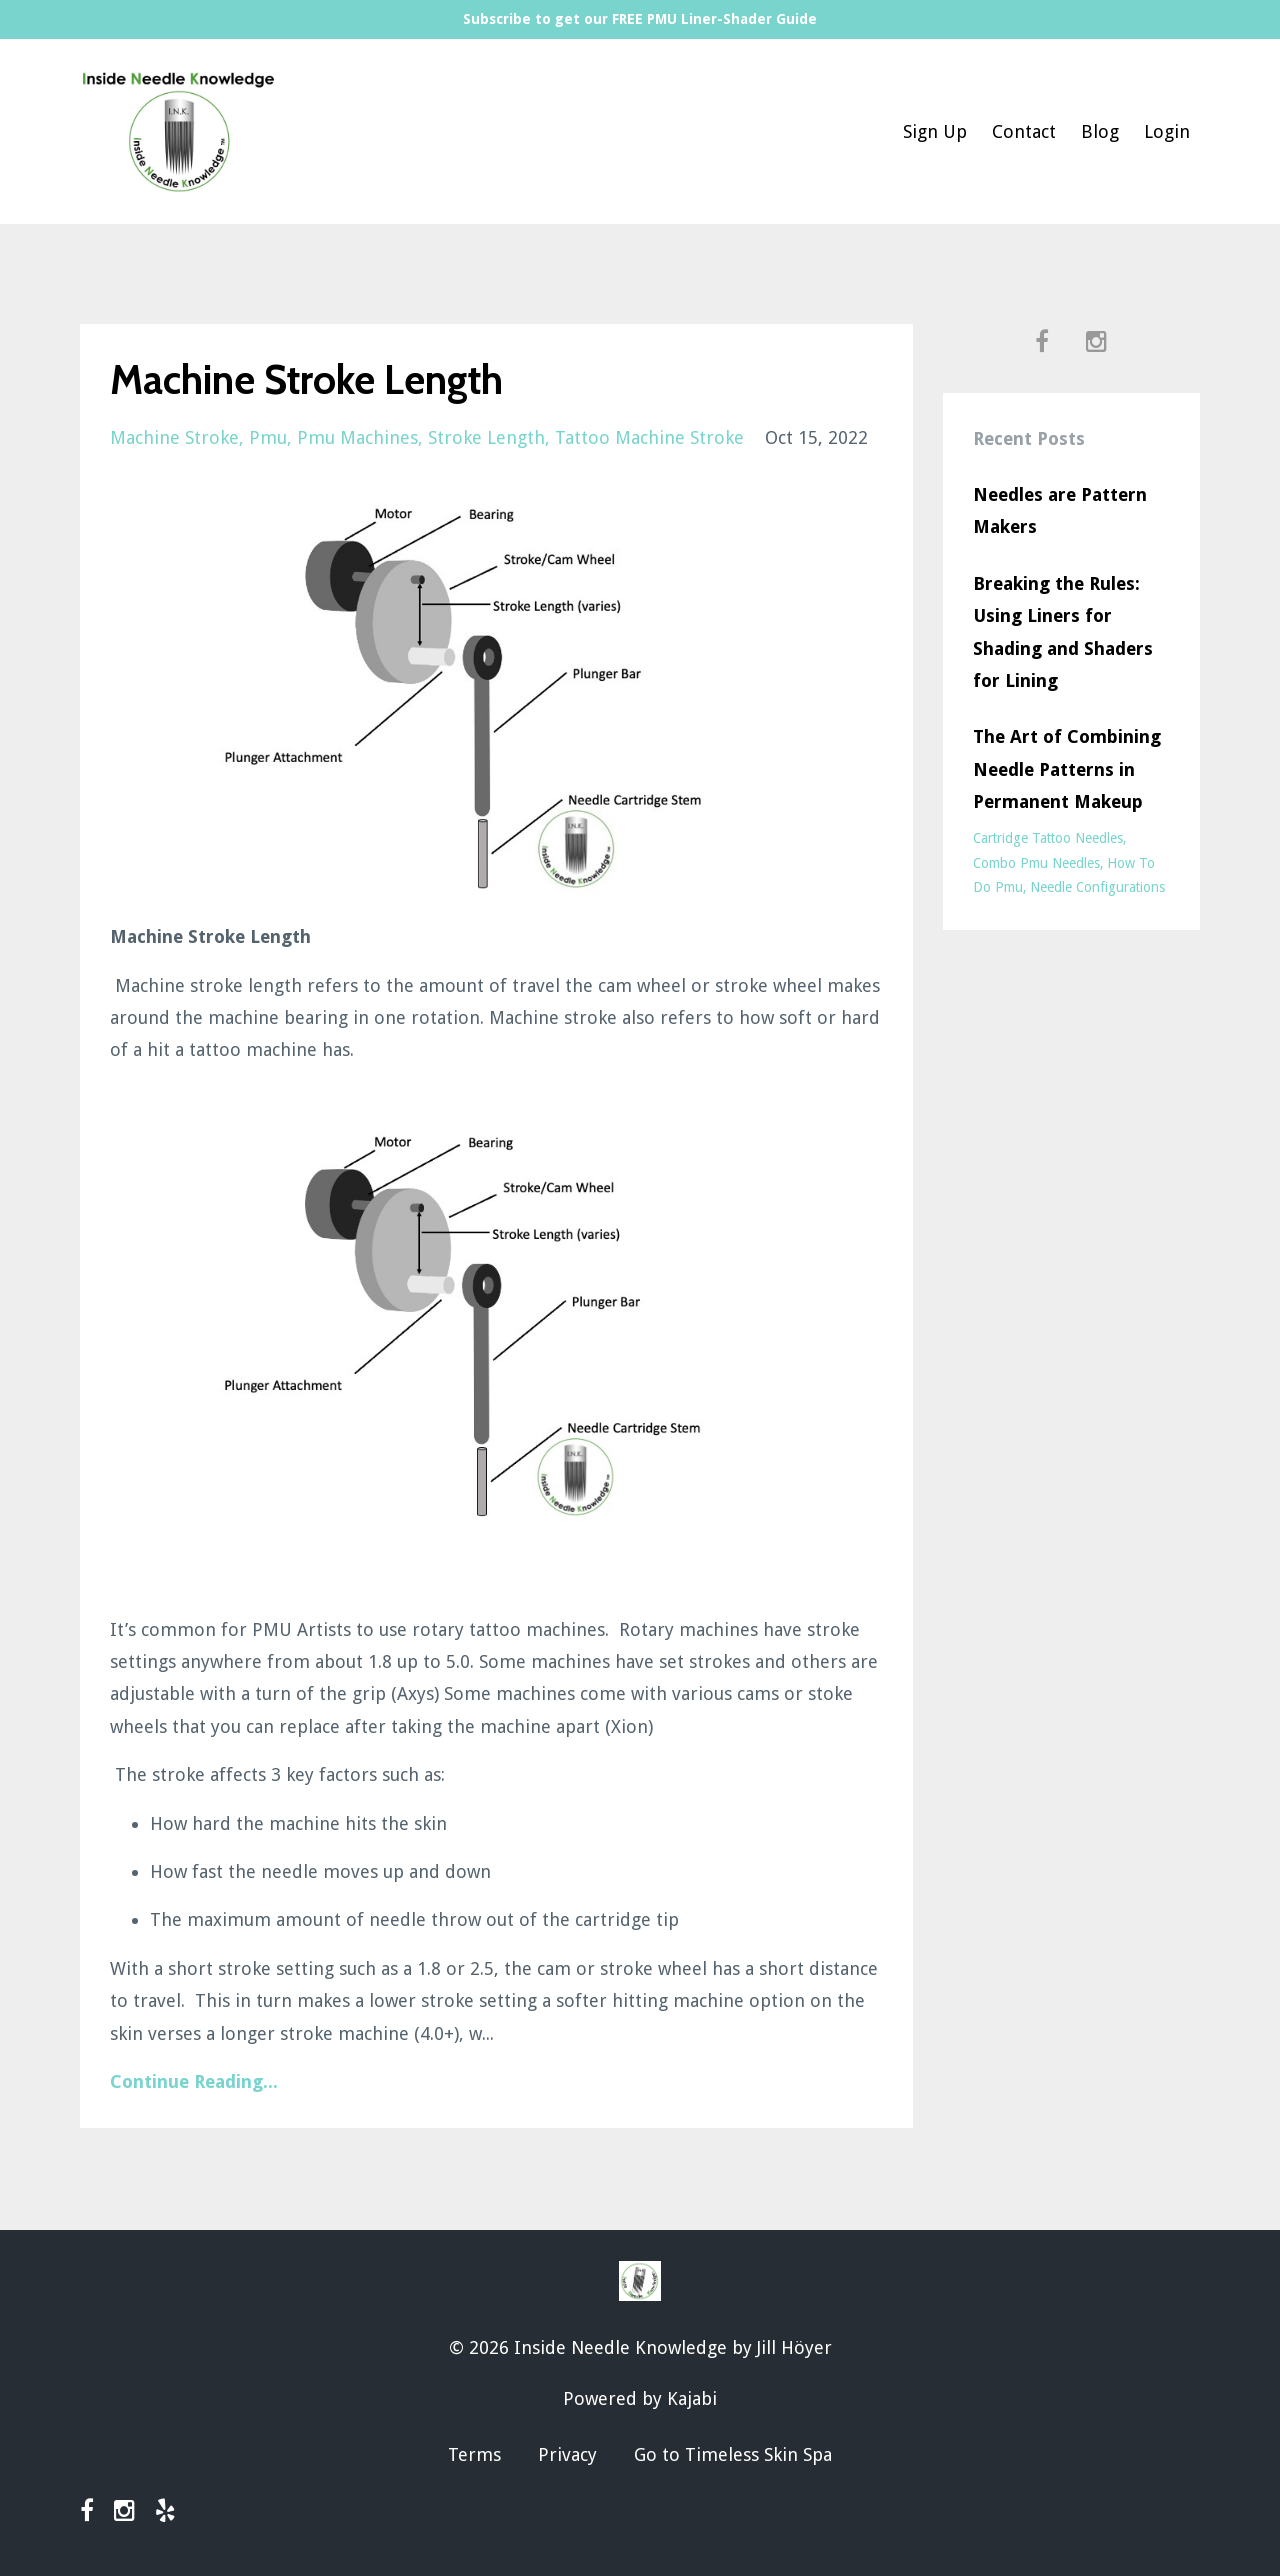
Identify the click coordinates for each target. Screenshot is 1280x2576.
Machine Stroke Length (306, 379)
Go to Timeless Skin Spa (733, 2454)
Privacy (567, 2454)
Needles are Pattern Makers (1060, 510)
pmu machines (357, 437)
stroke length (486, 437)
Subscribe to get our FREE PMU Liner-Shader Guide (640, 19)
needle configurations (1097, 887)
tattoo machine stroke (649, 437)
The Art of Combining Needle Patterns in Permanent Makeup (1067, 769)
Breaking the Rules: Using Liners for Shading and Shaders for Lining (1063, 632)
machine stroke (174, 437)
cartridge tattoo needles (1048, 838)
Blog (1100, 131)
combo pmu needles (1036, 863)
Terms (474, 2454)
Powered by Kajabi (640, 2398)
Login (1167, 131)
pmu (268, 437)
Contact (1024, 131)
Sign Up (935, 131)
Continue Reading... (194, 2081)
